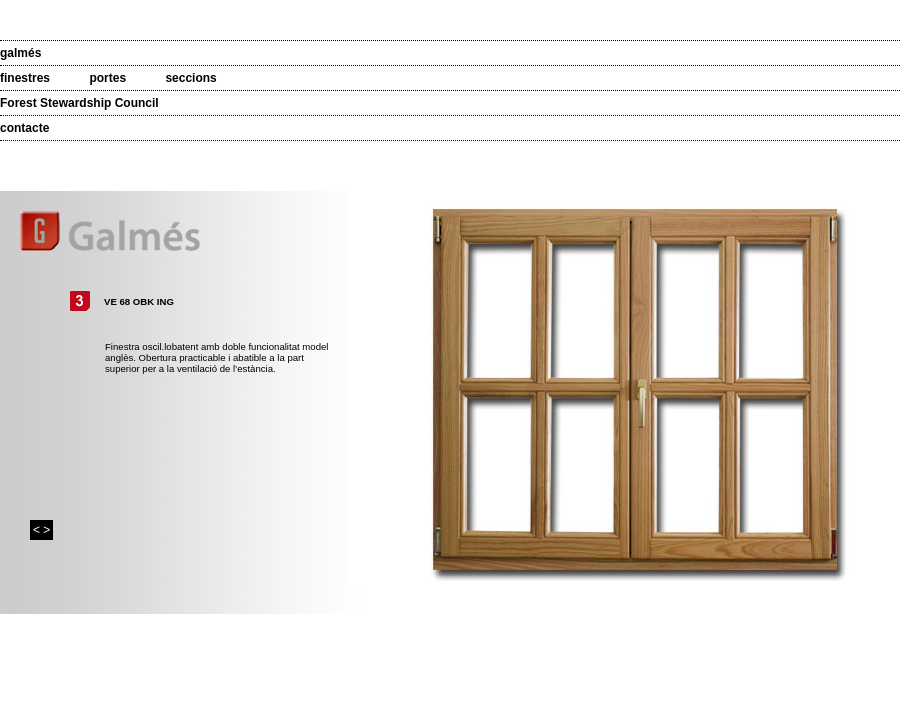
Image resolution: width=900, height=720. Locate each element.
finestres (25, 78)
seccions (190, 78)
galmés (20, 53)
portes (107, 78)
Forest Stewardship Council (79, 103)
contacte (24, 128)
